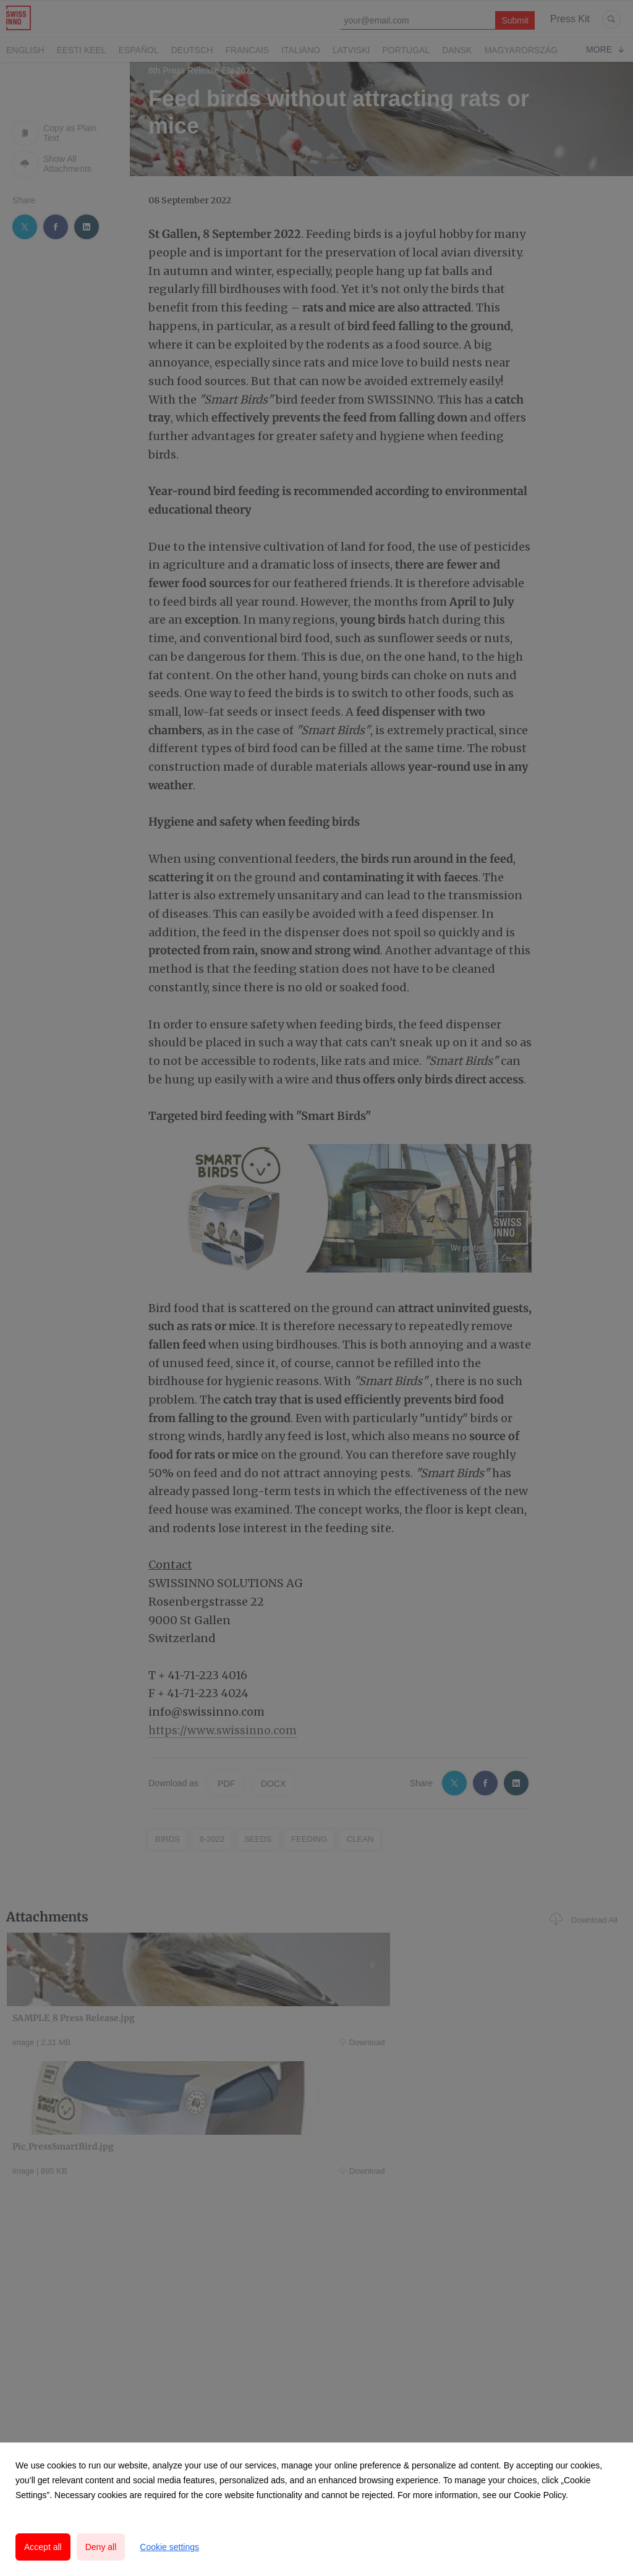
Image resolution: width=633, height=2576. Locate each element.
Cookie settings (169, 2547)
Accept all (43, 2547)
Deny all (101, 2547)
